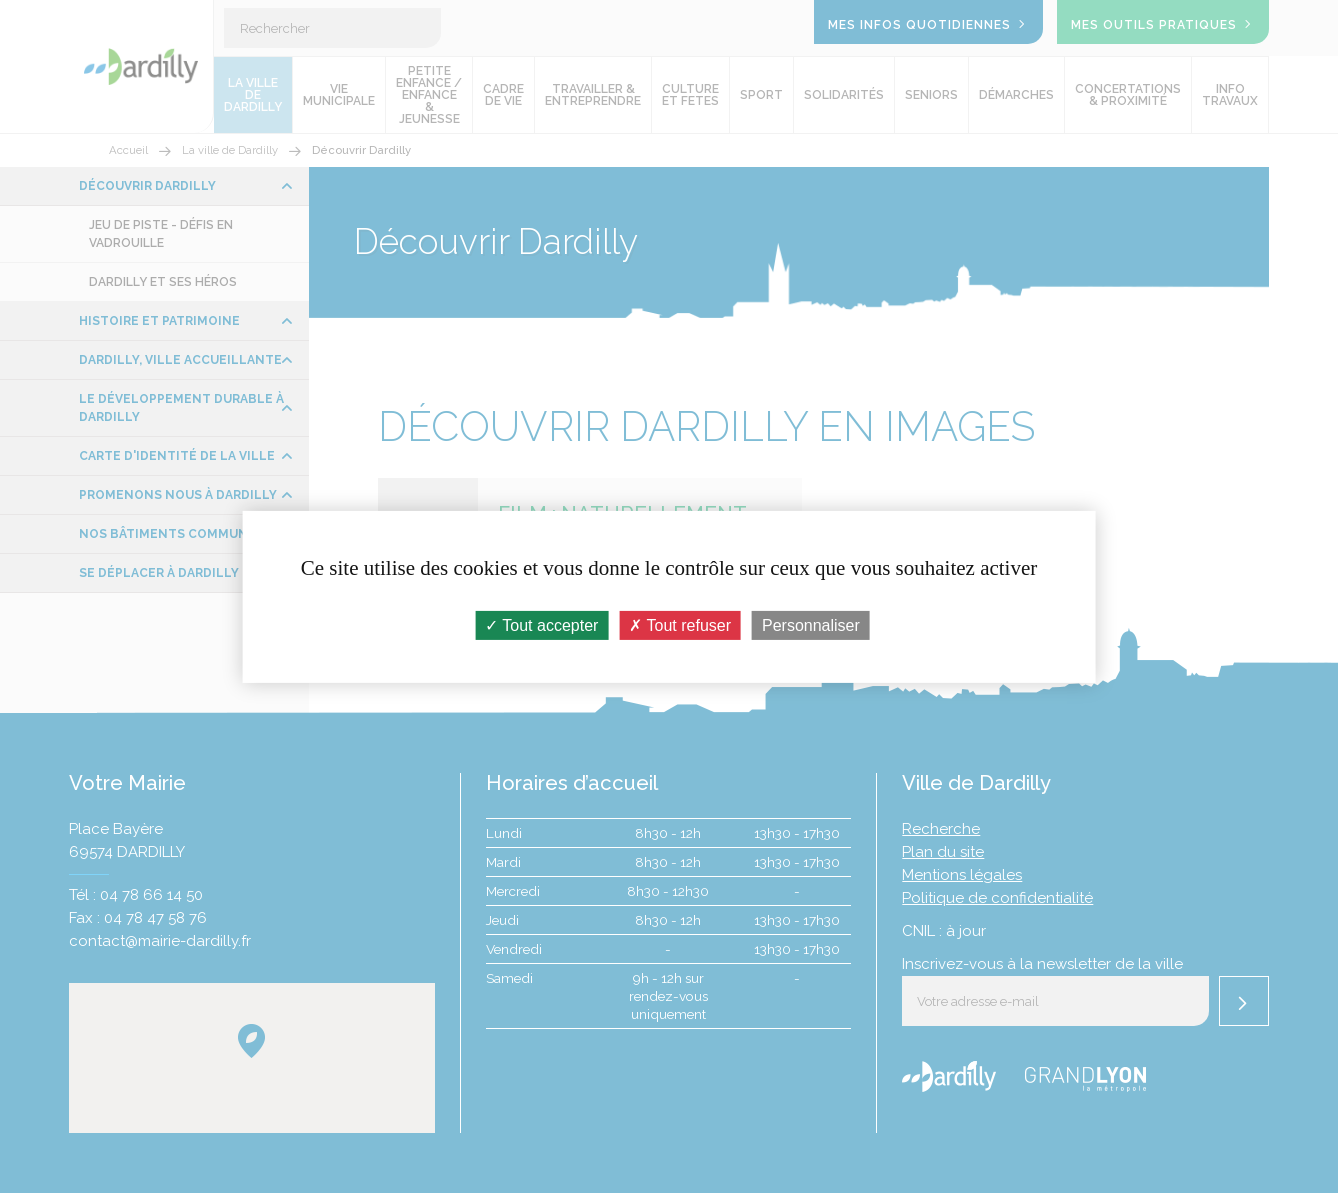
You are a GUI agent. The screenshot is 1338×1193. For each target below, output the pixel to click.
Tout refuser (680, 624)
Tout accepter (541, 624)
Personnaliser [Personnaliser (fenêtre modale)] (811, 624)
